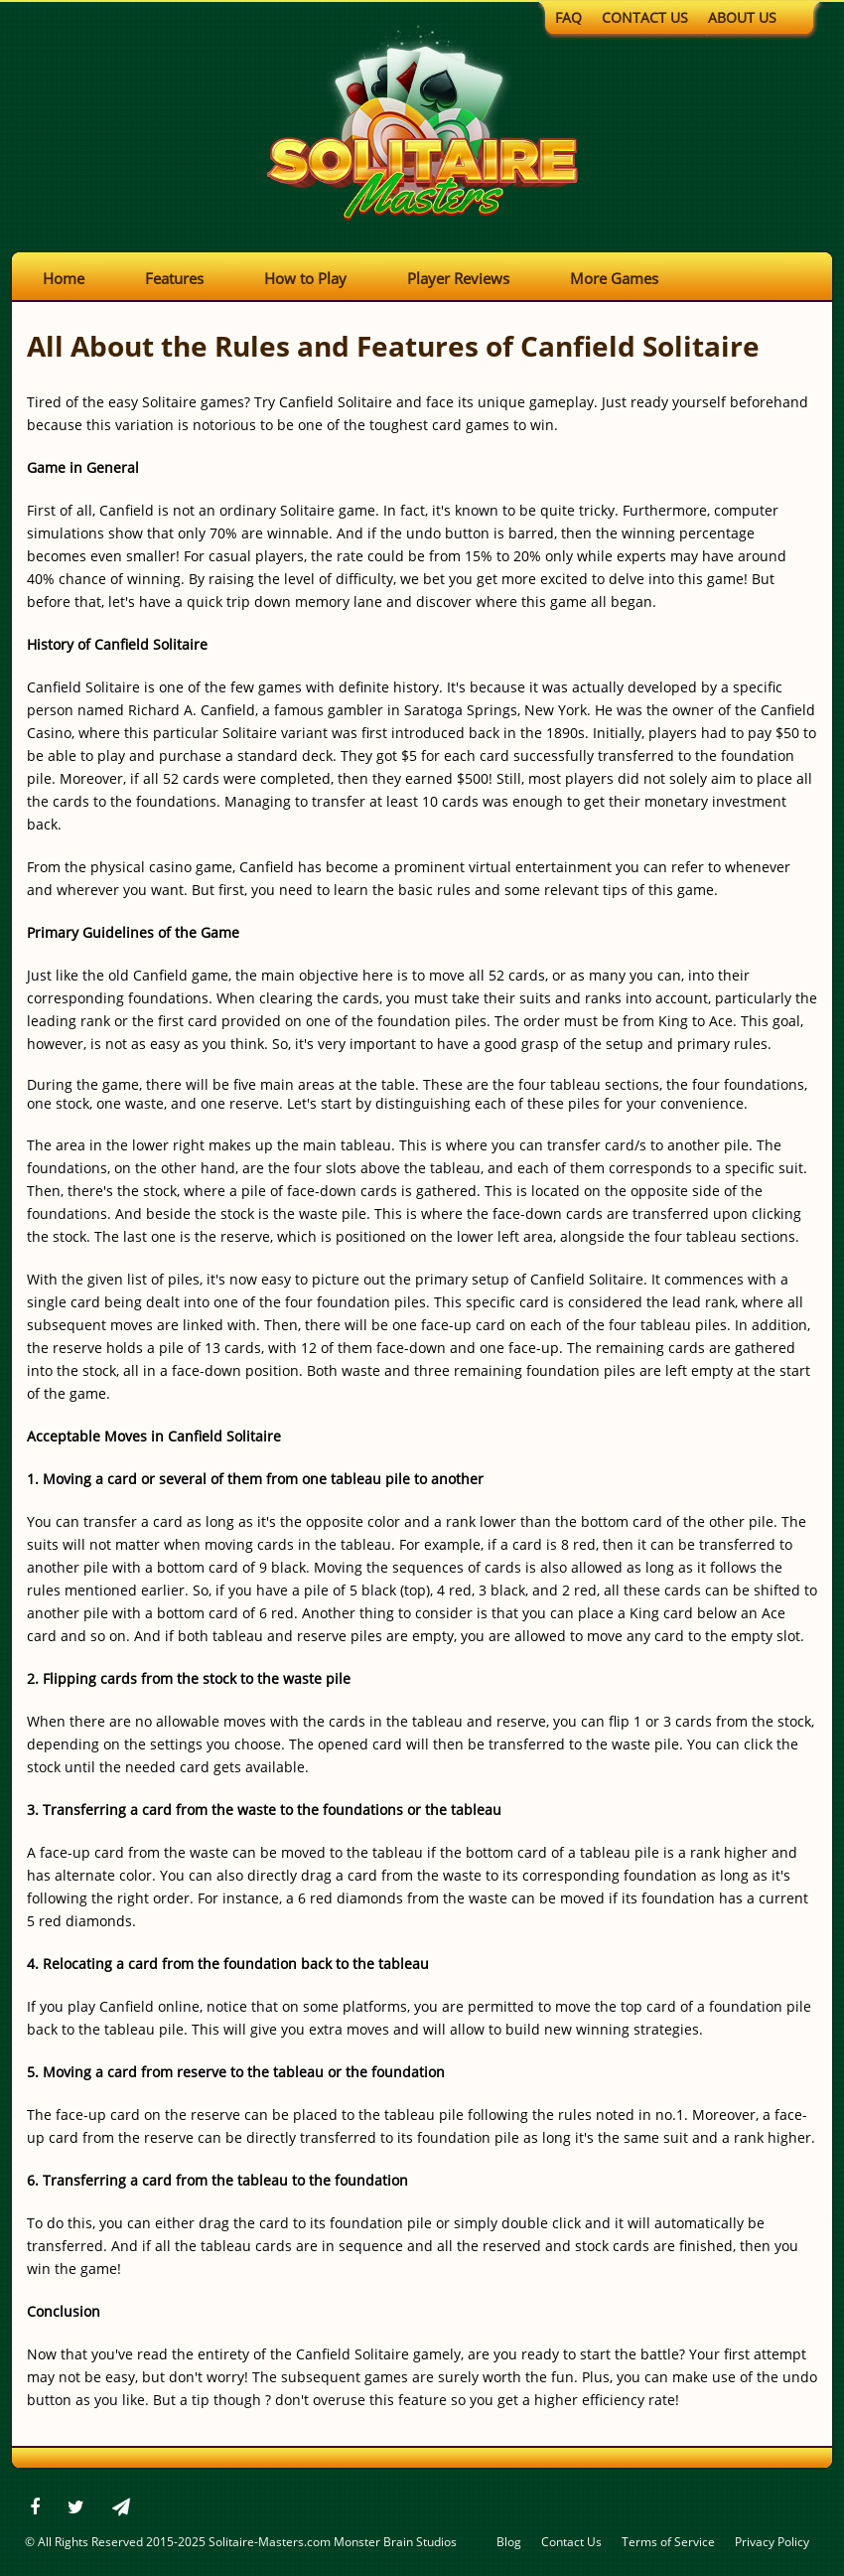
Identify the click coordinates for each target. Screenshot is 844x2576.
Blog (508, 2541)
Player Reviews (458, 278)
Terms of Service (668, 2541)
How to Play (305, 278)
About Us (742, 17)
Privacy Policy (772, 2541)
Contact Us (645, 17)
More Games (614, 278)
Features (174, 278)
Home (63, 278)
